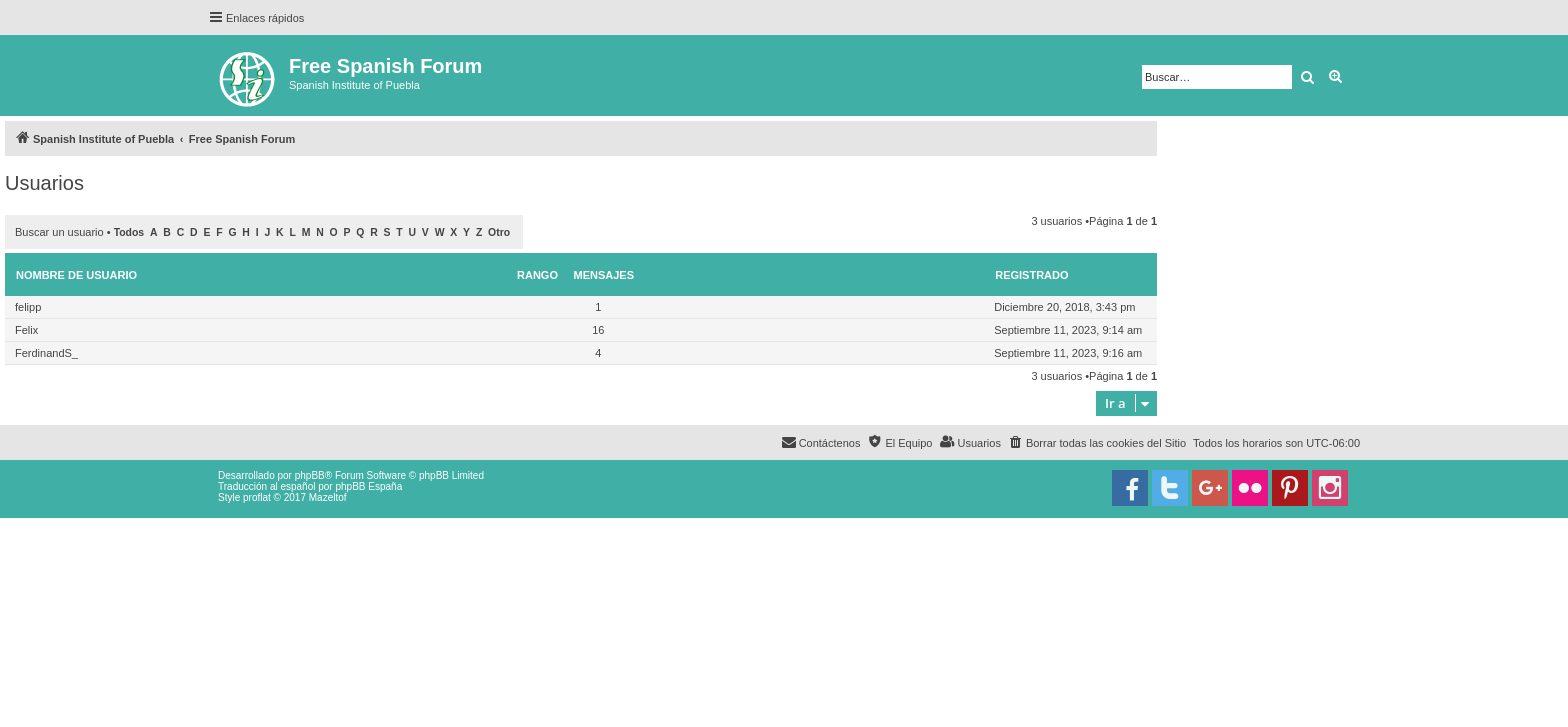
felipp (28, 307)
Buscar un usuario (59, 232)
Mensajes (604, 275)
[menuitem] (1097, 443)
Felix (26, 330)
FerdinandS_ (46, 353)
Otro (499, 232)
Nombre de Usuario (76, 275)
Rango (537, 275)
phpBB (310, 475)
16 (598, 330)
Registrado (1031, 275)
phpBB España (368, 486)
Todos (129, 232)
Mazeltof (328, 497)
